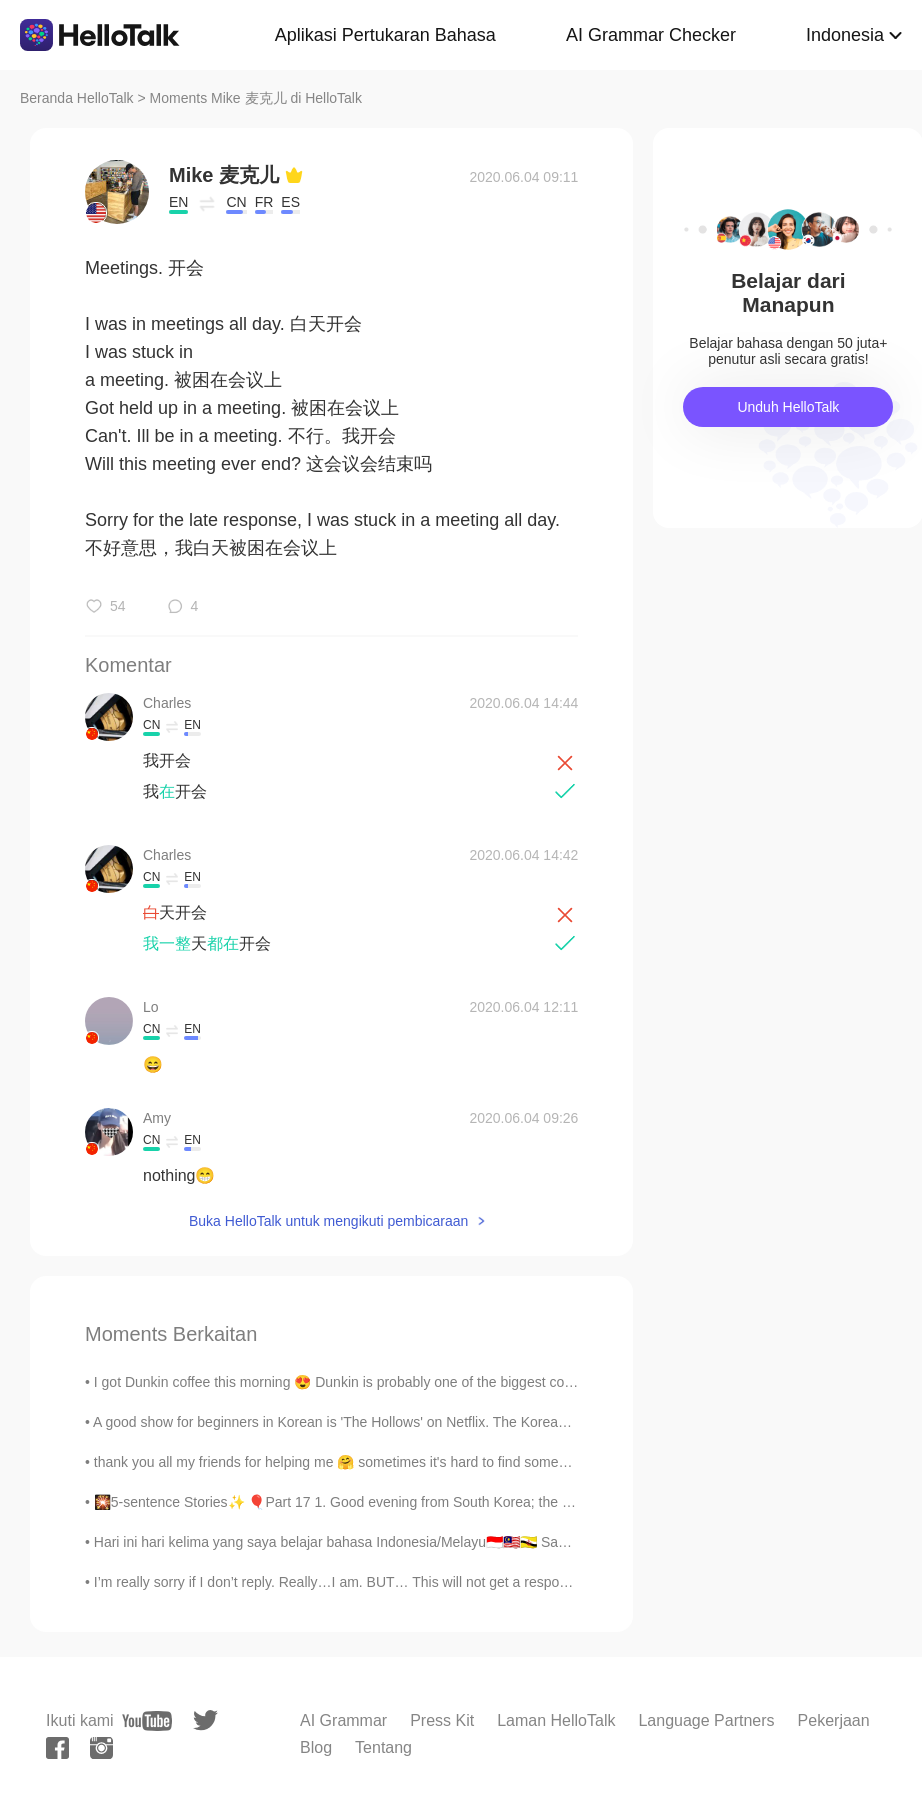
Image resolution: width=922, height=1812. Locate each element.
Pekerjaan (834, 1720)
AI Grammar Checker (651, 35)
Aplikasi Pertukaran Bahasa (385, 35)
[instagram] (101, 1748)
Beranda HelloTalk (77, 98)
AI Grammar (343, 1720)
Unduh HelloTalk (788, 407)
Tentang (383, 1747)
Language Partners (706, 1720)
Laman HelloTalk (556, 1720)
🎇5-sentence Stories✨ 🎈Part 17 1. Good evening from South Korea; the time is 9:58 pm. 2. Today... (411, 1502)
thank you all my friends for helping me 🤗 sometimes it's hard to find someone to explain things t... (400, 1462)
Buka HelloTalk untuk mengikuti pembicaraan (328, 1221)
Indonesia (845, 35)
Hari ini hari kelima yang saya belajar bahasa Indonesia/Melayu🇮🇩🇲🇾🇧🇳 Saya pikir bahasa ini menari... (411, 1542)
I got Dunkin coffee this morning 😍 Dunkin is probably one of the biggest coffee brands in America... (404, 1382)
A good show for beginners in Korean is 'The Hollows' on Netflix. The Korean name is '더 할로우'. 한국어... (421, 1422)
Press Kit (442, 1720)
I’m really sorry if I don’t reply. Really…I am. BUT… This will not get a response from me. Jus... (386, 1582)
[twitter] (205, 1720)
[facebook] (57, 1748)
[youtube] (147, 1721)
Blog (316, 1747)
